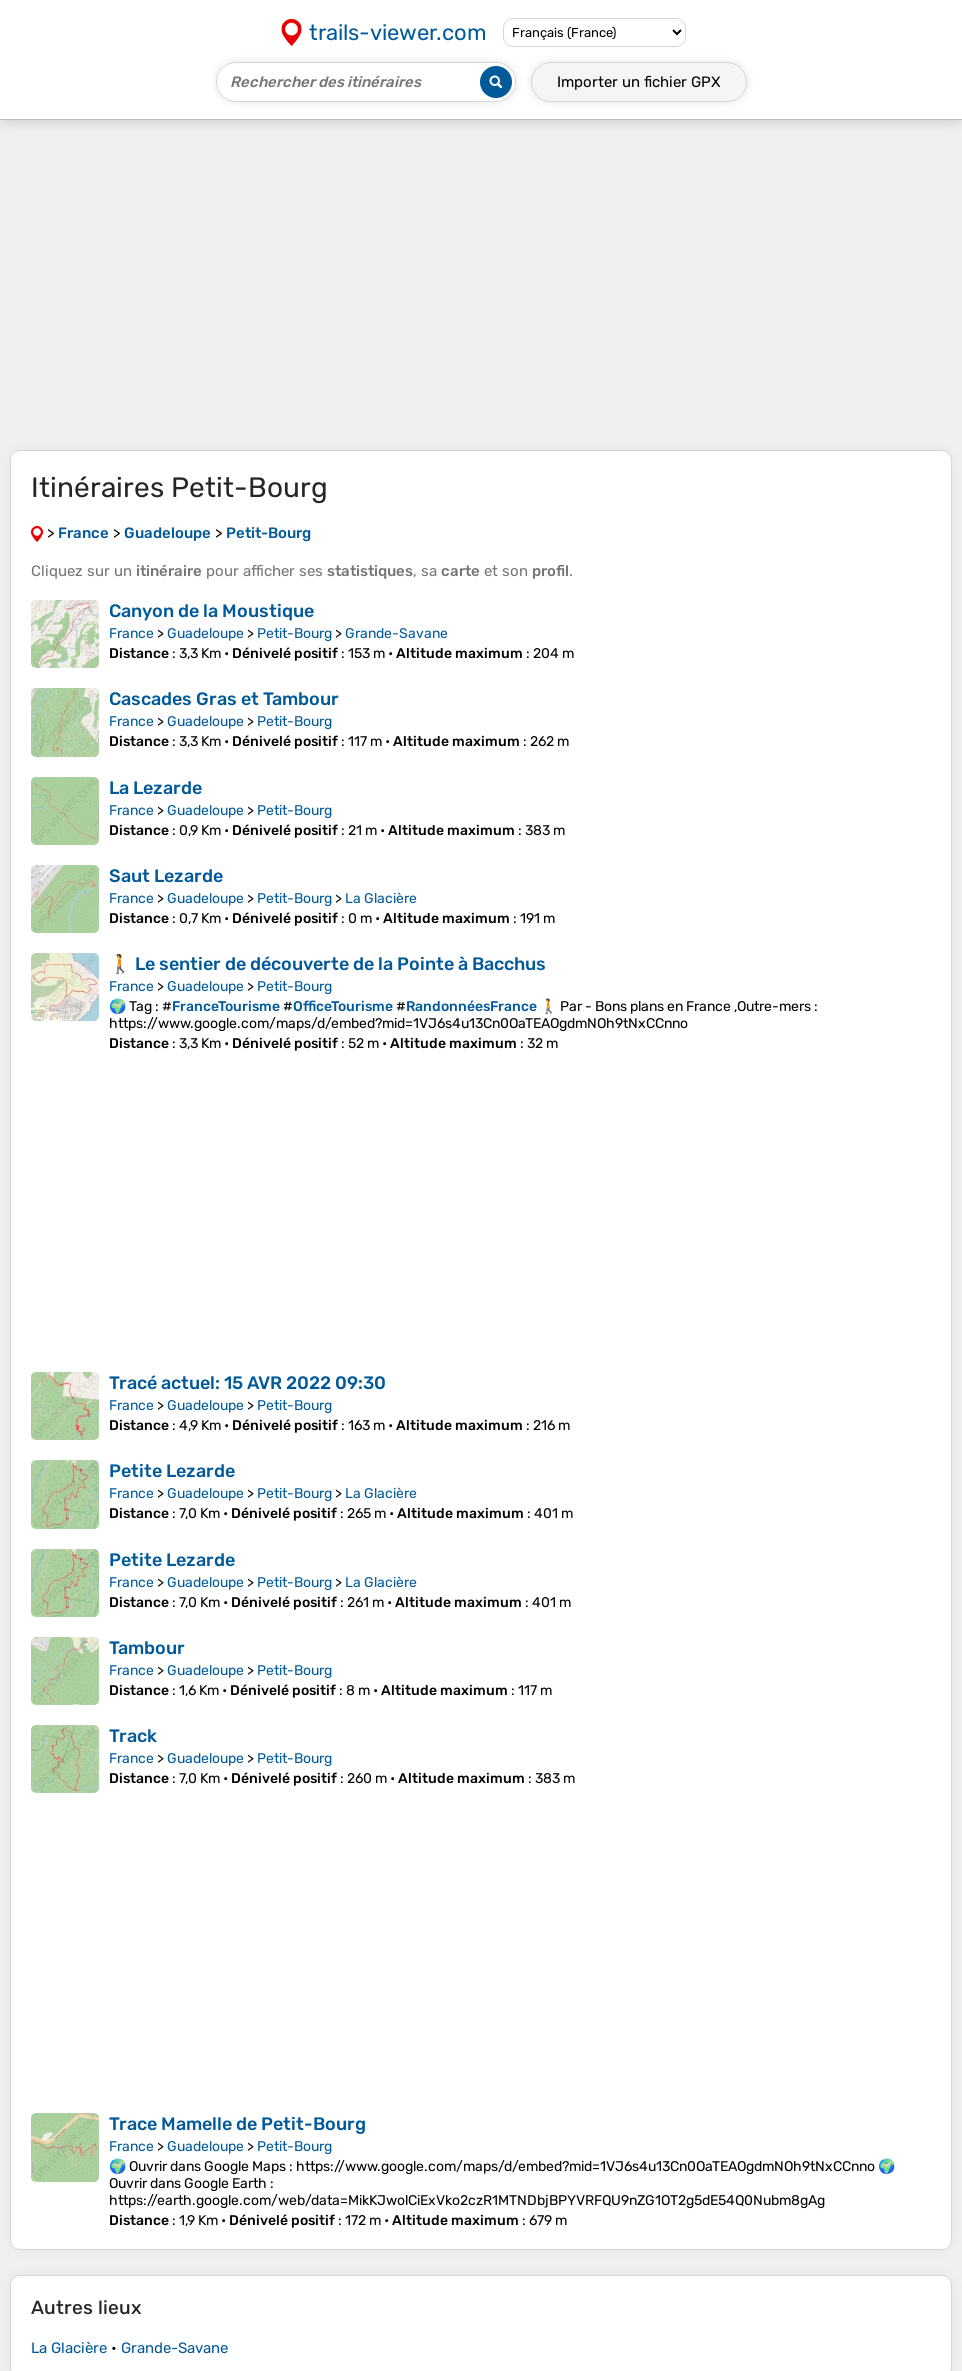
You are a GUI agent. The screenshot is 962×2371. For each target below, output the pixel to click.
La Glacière (381, 898)
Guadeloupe (205, 633)
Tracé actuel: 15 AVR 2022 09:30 (247, 1383)
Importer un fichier (639, 82)
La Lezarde (155, 788)
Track (133, 1736)
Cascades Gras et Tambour (224, 699)
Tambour (147, 1648)
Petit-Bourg (294, 633)
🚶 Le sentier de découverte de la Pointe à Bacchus (327, 964)
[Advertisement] (481, 285)
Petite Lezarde (172, 1471)
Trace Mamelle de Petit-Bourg (237, 2124)
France (131, 633)
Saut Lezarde (166, 876)
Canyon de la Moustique (211, 611)
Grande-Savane (396, 633)
